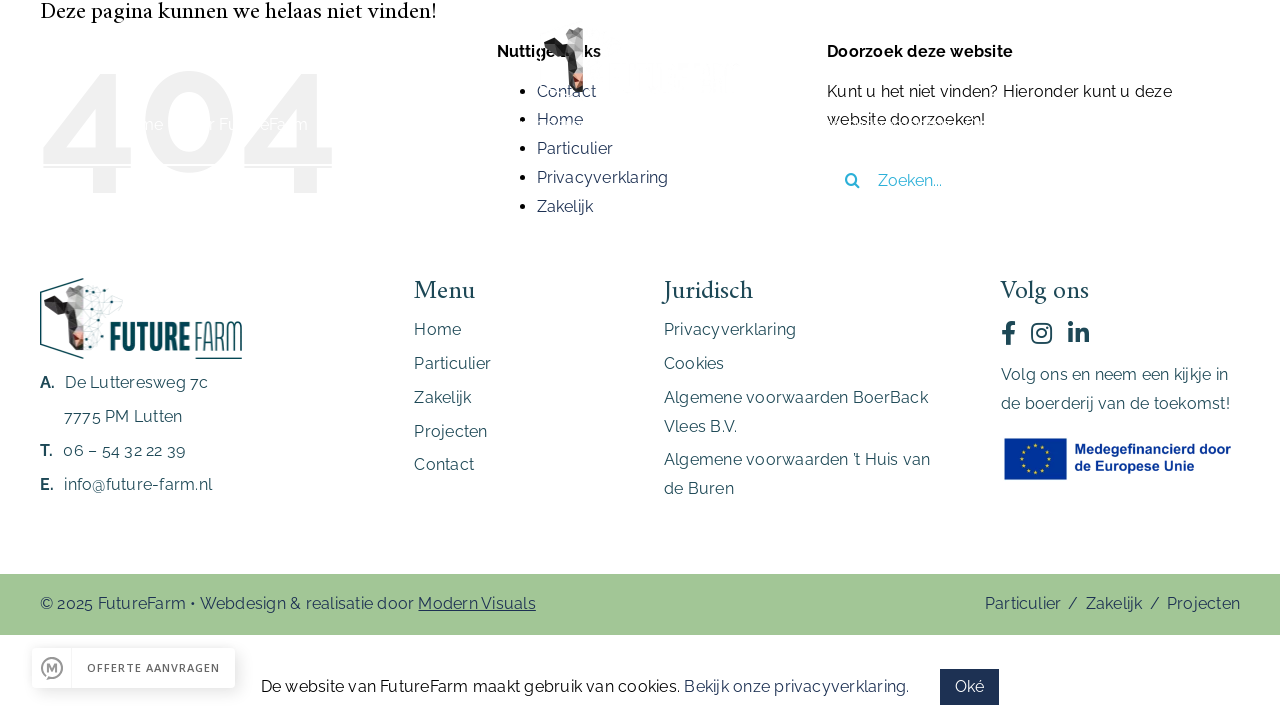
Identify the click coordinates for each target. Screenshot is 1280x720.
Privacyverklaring (603, 177)
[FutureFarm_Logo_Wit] (640, 27)
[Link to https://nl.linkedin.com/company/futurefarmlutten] (1078, 333)
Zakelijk (565, 206)
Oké (970, 686)
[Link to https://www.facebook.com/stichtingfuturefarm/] (1008, 333)
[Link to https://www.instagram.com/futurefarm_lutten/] (1041, 333)
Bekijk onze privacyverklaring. (796, 686)
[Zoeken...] (1017, 180)
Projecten (1203, 603)
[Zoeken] (852, 180)
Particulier (1023, 603)
